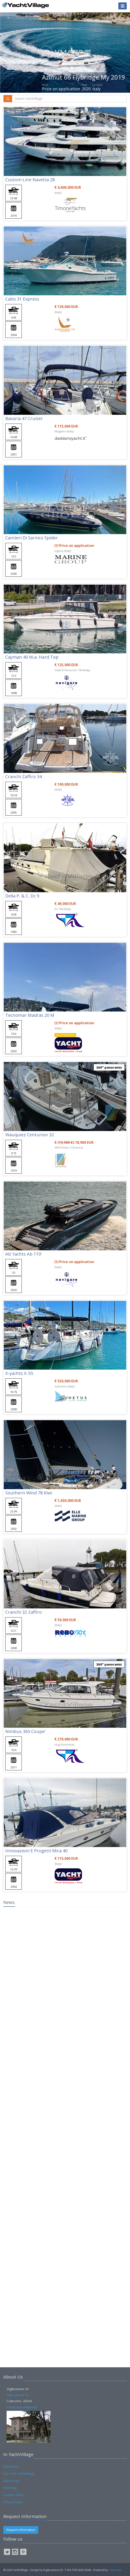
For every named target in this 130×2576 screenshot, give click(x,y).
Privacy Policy (13, 2502)
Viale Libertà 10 (17, 2395)
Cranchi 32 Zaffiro (23, 1612)
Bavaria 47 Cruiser (24, 418)
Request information (20, 2530)
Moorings (10, 2488)
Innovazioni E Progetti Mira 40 (36, 1851)
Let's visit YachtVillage (18, 2473)
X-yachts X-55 (19, 1373)
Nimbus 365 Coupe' (25, 1731)
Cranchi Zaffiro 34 (23, 777)
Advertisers (11, 2466)
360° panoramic (109, 1067)
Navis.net (115, 2570)
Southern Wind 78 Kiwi (28, 1493)
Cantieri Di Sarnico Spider (31, 538)
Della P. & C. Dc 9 (22, 896)
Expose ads (11, 2481)
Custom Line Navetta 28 (30, 180)
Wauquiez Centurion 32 (29, 1135)
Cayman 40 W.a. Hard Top (32, 657)
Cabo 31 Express (22, 299)
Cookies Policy (13, 2495)
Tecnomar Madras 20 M (29, 1015)
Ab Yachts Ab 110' (23, 1254)
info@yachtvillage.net (22, 2407)
